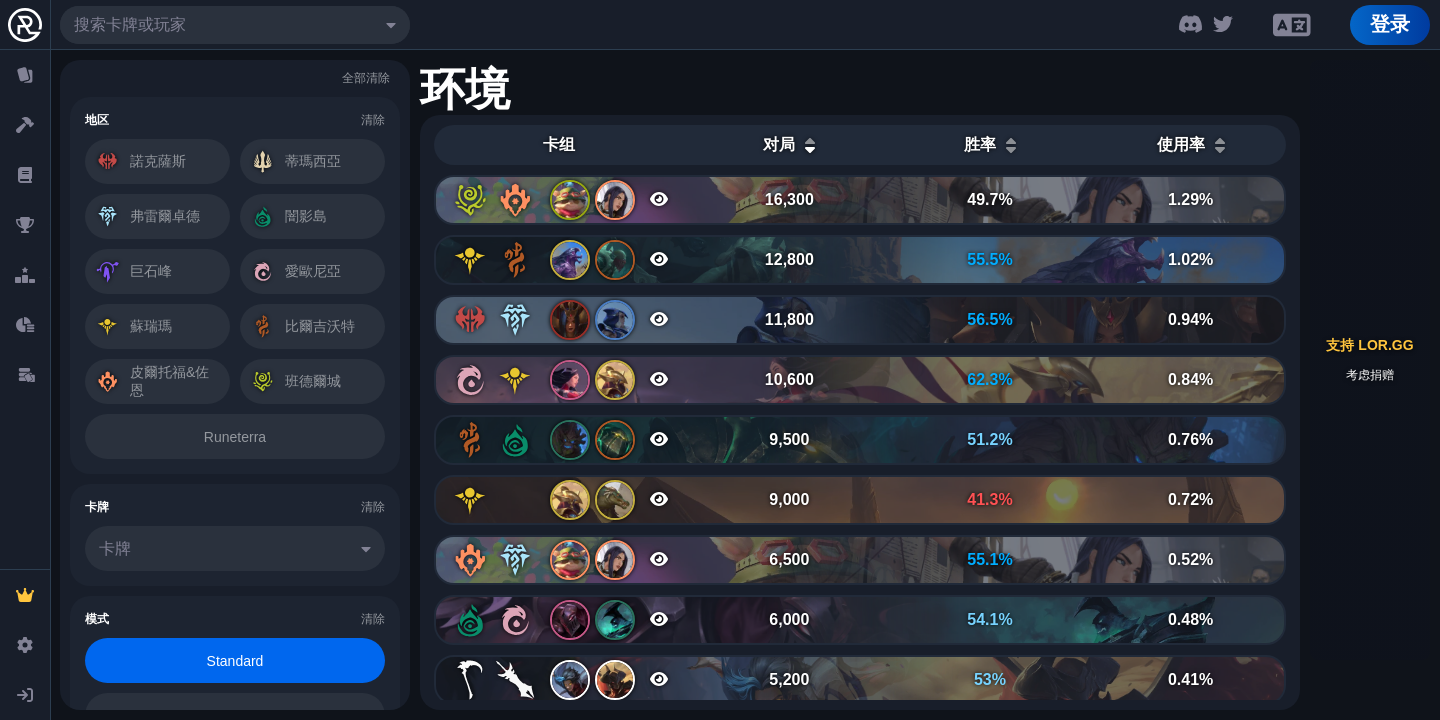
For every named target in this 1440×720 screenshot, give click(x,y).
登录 (1390, 24)
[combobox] (235, 25)
